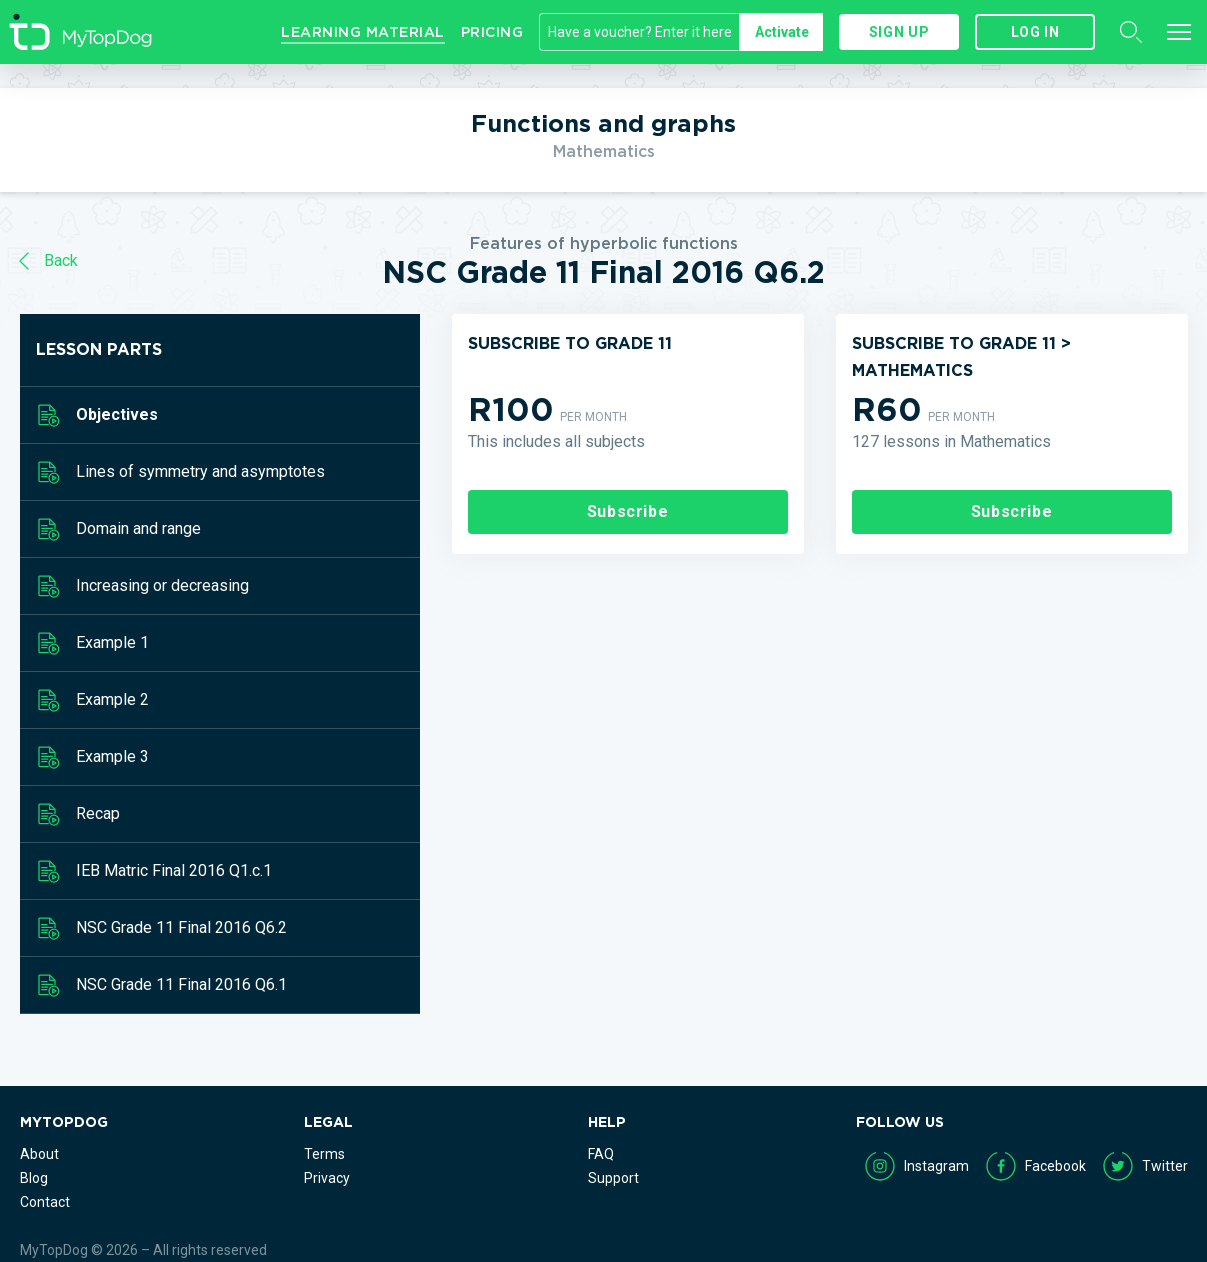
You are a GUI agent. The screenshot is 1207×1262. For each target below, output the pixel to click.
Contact (45, 1202)
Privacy (327, 1178)
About (39, 1154)
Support (613, 1178)
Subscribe (628, 511)
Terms (324, 1154)
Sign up (899, 32)
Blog (34, 1178)
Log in (1035, 32)
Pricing (492, 32)
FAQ (601, 1154)
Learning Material (363, 32)
